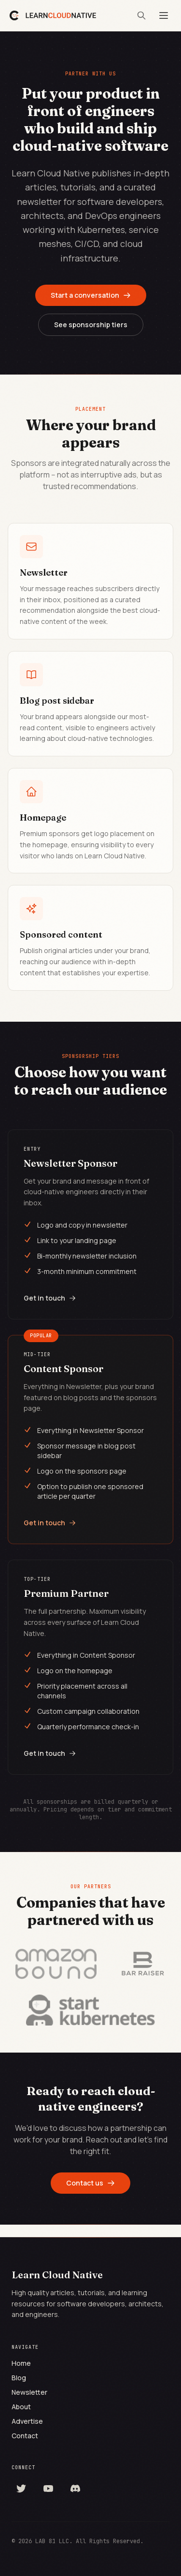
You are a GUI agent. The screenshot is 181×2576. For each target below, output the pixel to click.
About (21, 2406)
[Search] (141, 15)
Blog (19, 2377)
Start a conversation (91, 295)
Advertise (27, 2421)
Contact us (90, 2182)
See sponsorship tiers (90, 324)
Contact (25, 2435)
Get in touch (50, 1297)
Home (21, 2363)
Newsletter (29, 2392)
